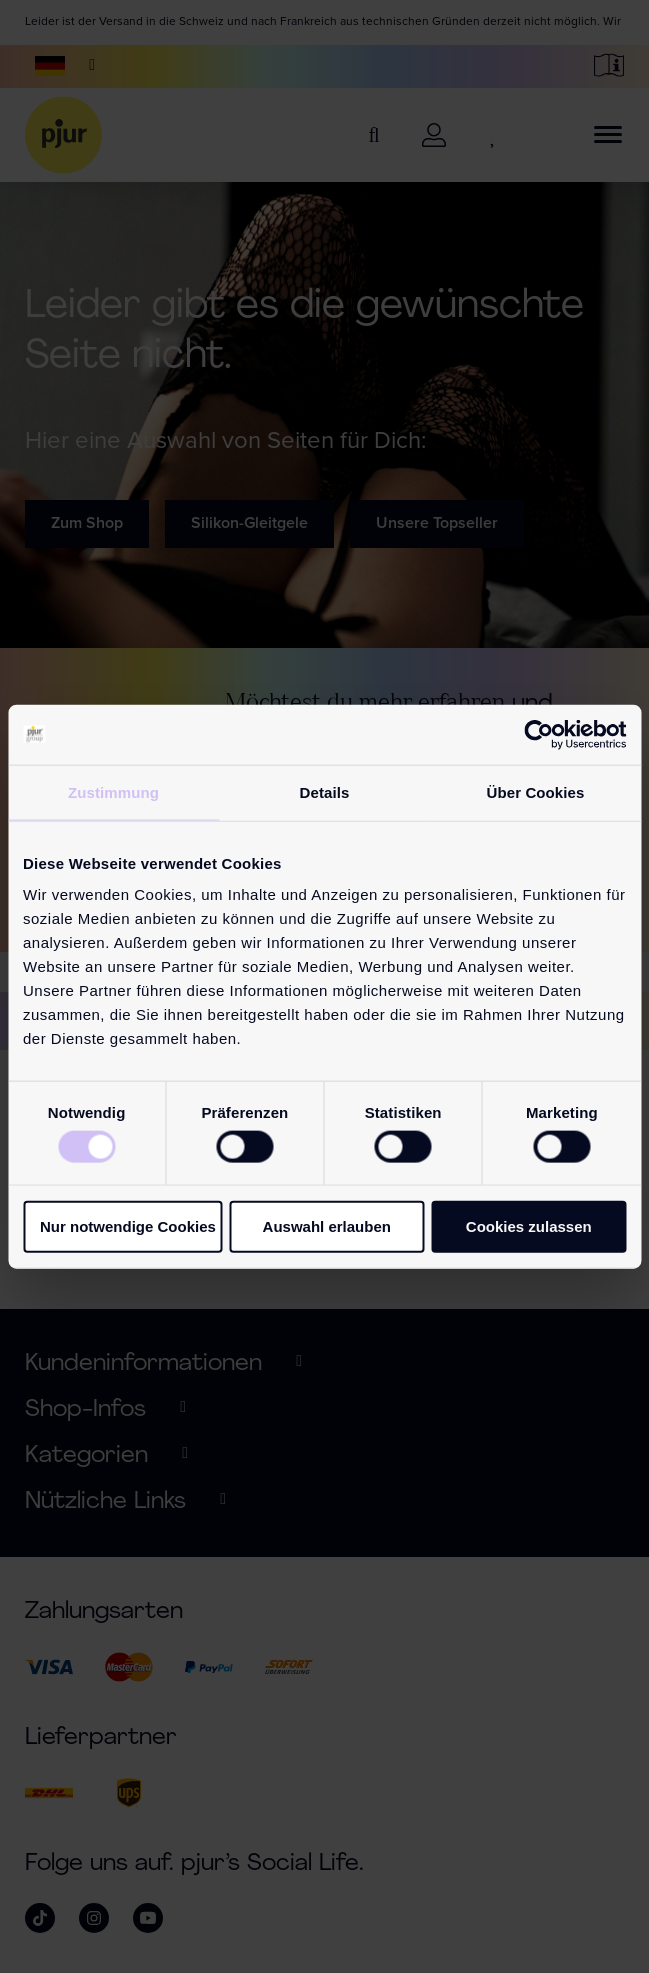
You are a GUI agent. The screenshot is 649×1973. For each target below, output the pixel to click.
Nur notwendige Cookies (128, 1226)
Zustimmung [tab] (113, 791)
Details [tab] (325, 791)
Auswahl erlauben (327, 1226)
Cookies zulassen (529, 1226)
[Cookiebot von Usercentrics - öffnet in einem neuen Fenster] (538, 734)
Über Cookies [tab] (536, 791)
